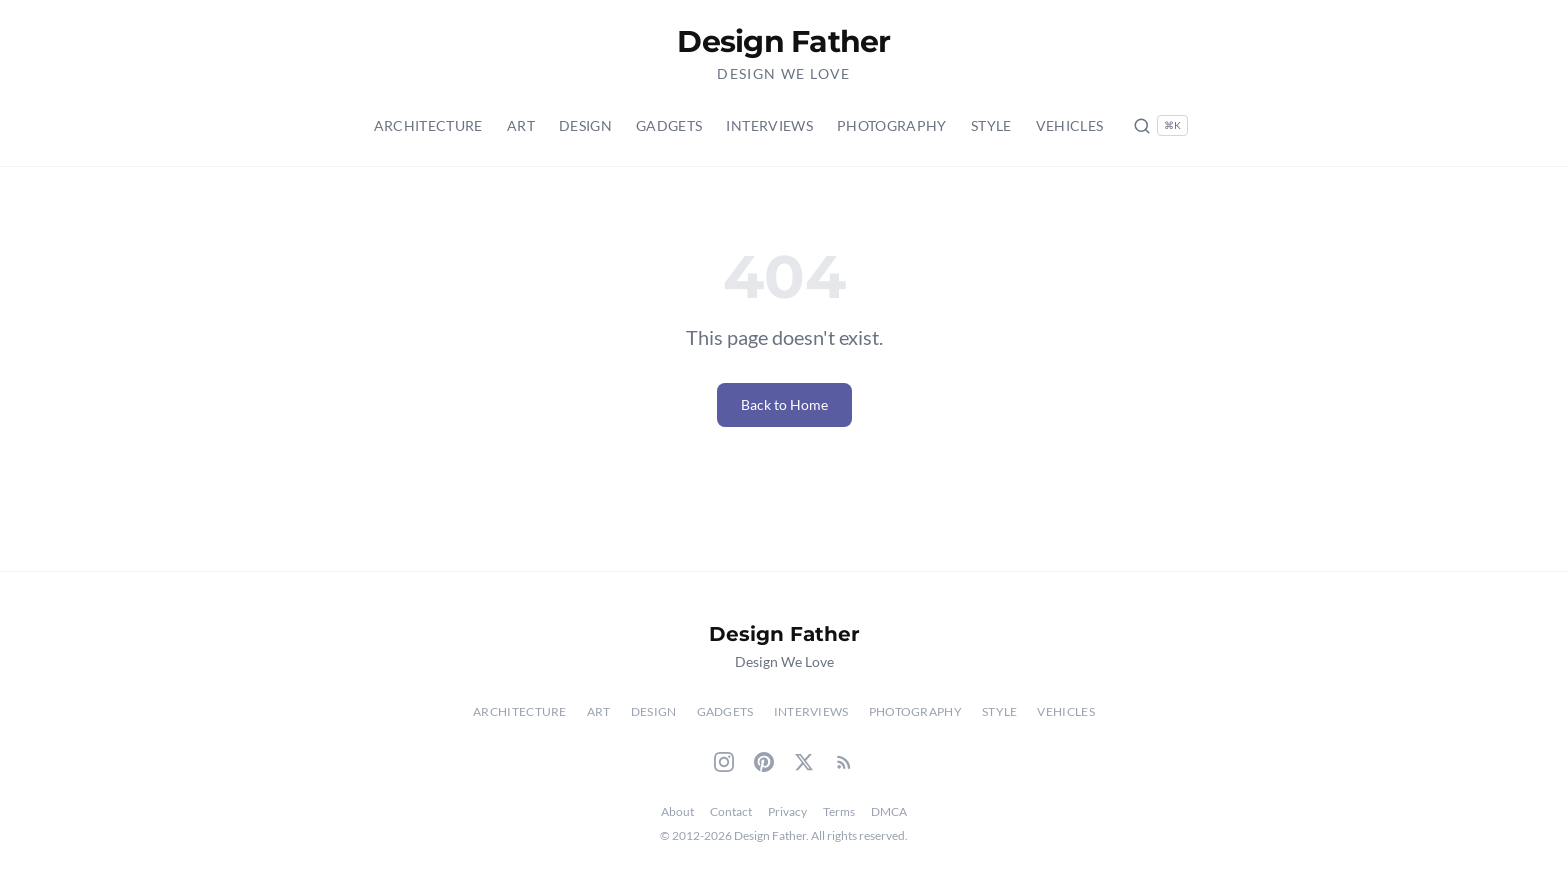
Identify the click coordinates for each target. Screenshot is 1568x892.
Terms (839, 811)
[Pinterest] (764, 762)
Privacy (787, 811)
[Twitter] (804, 762)
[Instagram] (724, 762)
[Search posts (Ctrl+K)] (1160, 125)
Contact (731, 811)
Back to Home (784, 404)
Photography (892, 125)
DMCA (889, 811)
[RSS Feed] (844, 762)
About (677, 811)
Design (585, 125)
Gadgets (669, 125)
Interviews (769, 125)
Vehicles (1070, 125)
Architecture (428, 125)
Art (521, 125)
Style (991, 125)
